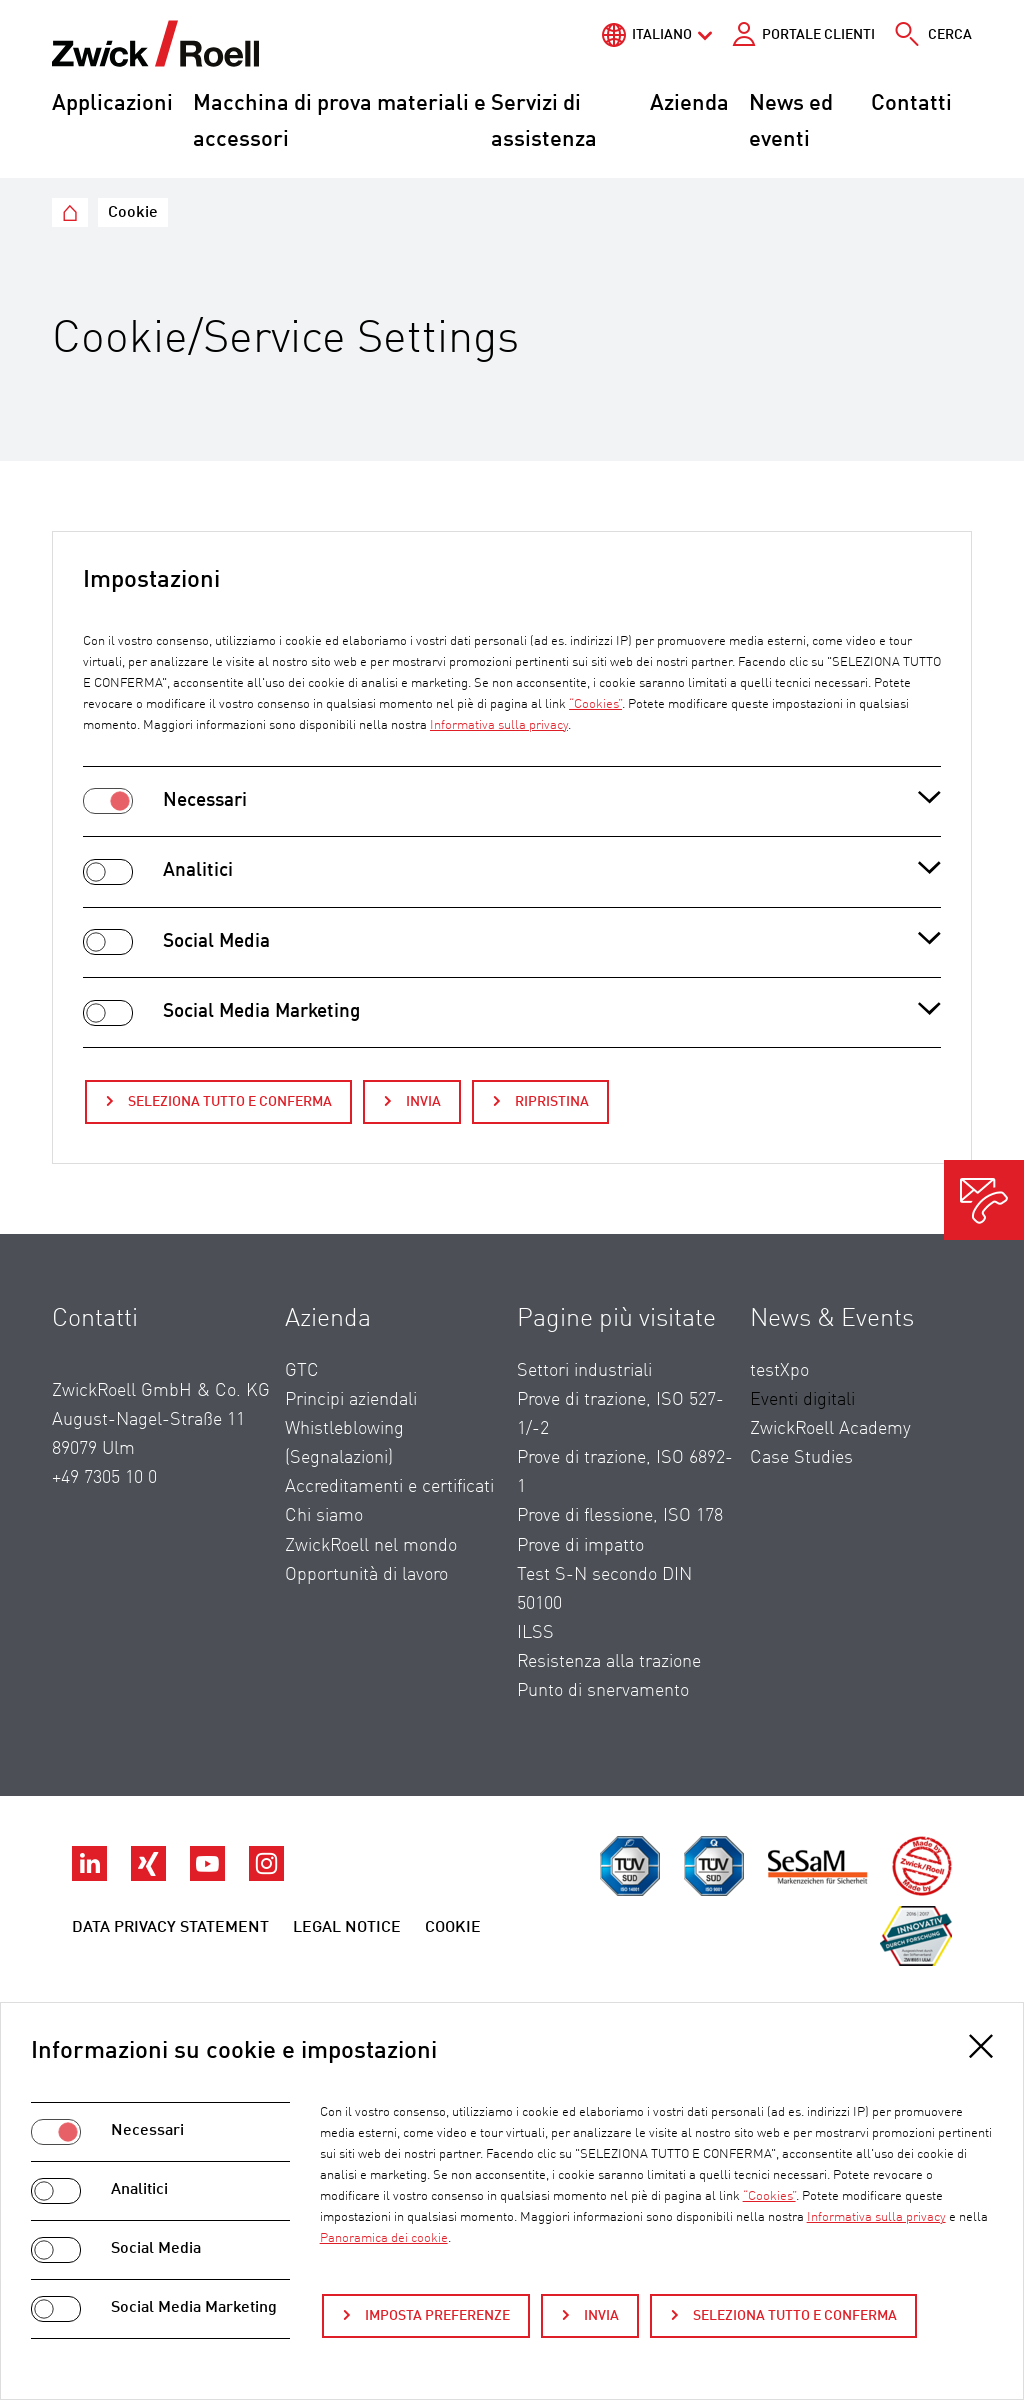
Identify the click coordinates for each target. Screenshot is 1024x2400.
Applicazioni (112, 104)
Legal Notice (347, 1928)
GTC (302, 1371)
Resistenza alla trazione (609, 1662)
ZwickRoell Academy (830, 1429)
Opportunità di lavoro (366, 1575)
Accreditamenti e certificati (389, 1487)
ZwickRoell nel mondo (371, 1546)
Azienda (689, 104)
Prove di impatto (580, 1546)
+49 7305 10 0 (104, 1478)
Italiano (662, 35)
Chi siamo (324, 1516)
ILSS (535, 1633)
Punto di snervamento (603, 1691)
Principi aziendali (351, 1400)
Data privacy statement (170, 1928)
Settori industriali (584, 1371)
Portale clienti (818, 35)
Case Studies (801, 1458)
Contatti (911, 104)
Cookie (453, 1928)
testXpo (779, 1371)
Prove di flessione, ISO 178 (620, 1516)
